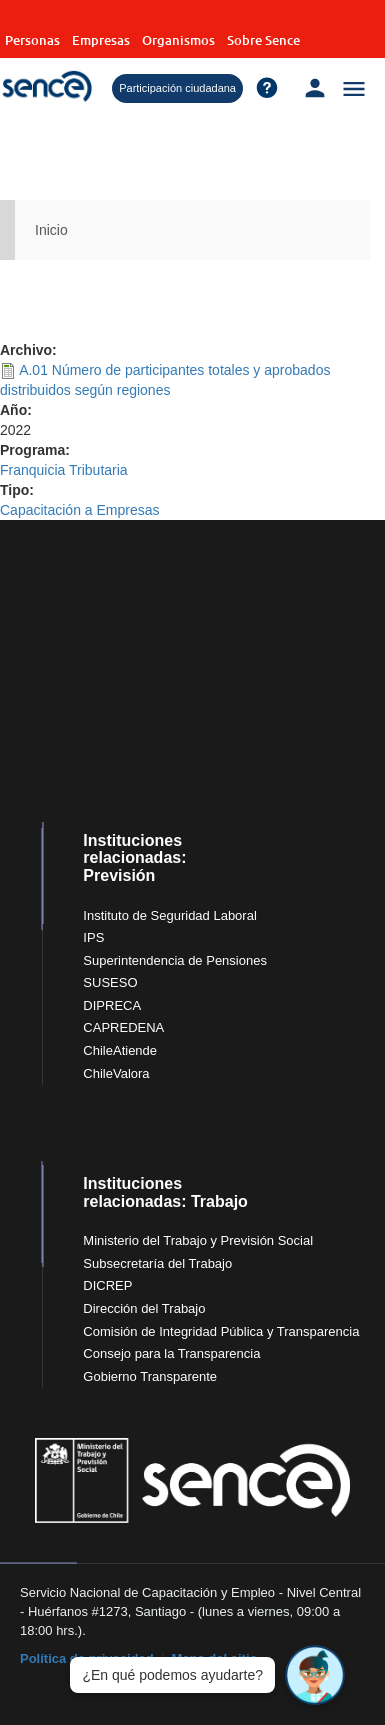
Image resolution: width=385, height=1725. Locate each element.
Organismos (178, 40)
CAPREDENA (123, 1027)
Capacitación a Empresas (80, 510)
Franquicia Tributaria (64, 470)
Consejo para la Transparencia (171, 1353)
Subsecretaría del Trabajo (157, 1263)
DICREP (107, 1285)
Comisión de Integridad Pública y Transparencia (221, 1331)
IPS (93, 937)
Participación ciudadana (177, 88)
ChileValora (116, 1073)
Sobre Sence (263, 40)
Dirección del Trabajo (144, 1308)
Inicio (51, 230)
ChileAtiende (120, 1050)
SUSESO (110, 982)
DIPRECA (112, 1005)
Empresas (101, 40)
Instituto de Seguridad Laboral (169, 915)
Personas (32, 40)
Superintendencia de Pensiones (175, 960)
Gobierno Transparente (150, 1376)
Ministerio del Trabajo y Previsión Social (198, 1240)
